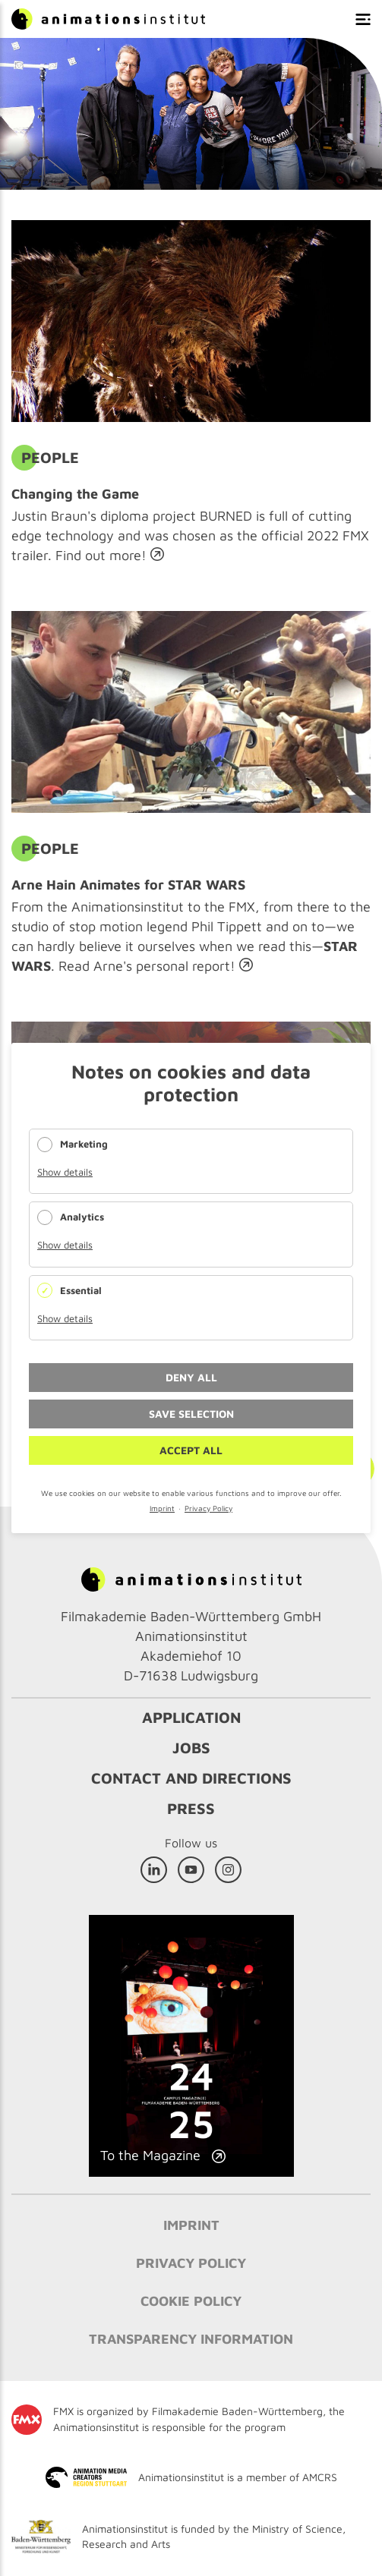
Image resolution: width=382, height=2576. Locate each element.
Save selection (191, 1413)
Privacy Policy (208, 1508)
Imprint (162, 1508)
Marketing (84, 1144)
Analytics (82, 1217)
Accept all (191, 1450)
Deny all (191, 1377)
